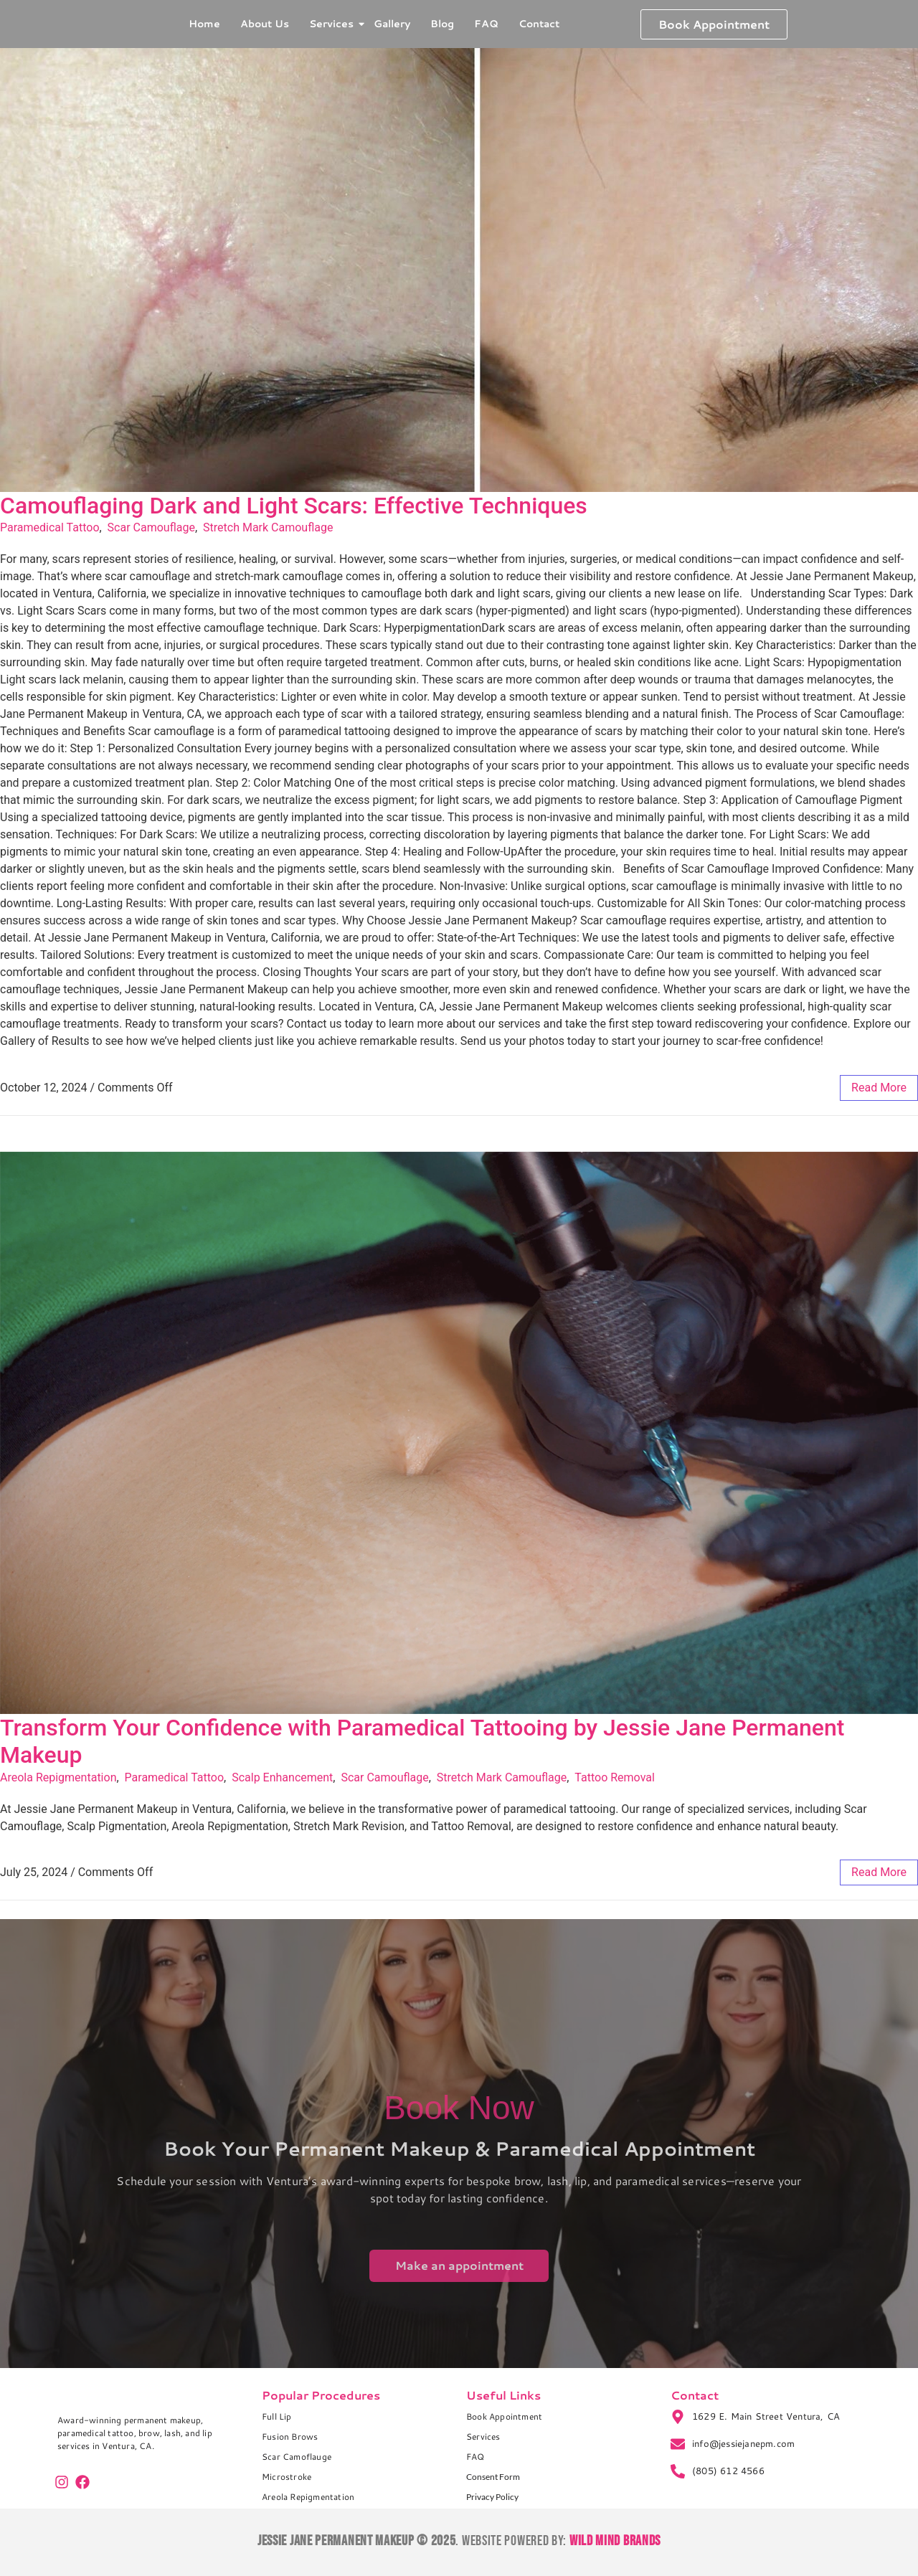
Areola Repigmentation (58, 1777)
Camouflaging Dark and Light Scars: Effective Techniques (293, 505)
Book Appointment (504, 2416)
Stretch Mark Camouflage (268, 527)
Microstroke (286, 2477)
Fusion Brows (290, 2436)
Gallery (392, 23)
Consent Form (493, 2476)
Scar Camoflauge (296, 2456)
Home (204, 23)
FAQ (486, 23)
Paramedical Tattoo (50, 527)
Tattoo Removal (614, 1777)
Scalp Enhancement (282, 1777)
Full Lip (277, 2416)
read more (879, 1087)
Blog (442, 23)
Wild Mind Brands (615, 2540)
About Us (264, 23)
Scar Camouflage (151, 527)
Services (332, 23)
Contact (539, 23)
